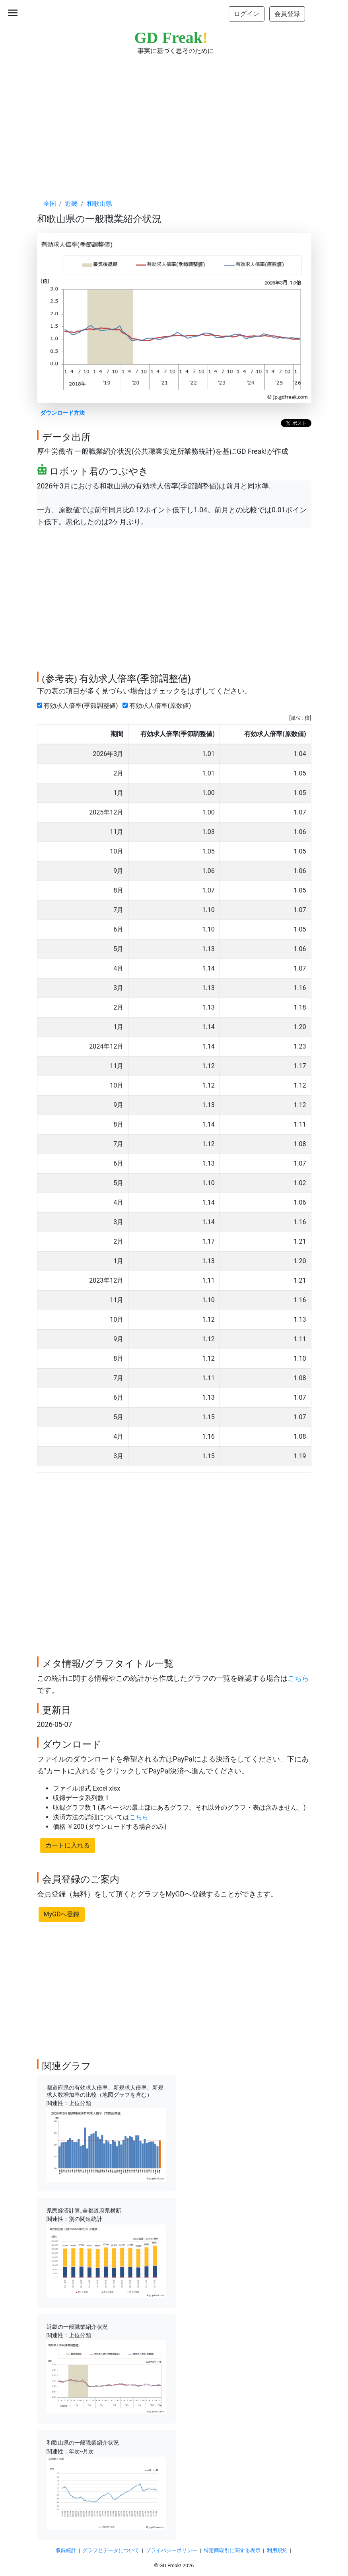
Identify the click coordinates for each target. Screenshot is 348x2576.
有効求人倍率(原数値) (158, 705)
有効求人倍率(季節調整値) (79, 705)
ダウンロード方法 (62, 413)
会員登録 (287, 14)
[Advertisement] (174, 119)
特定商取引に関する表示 (232, 2550)
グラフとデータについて (110, 2550)
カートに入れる (67, 1845)
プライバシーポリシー (171, 2550)
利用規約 (277, 2550)
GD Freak (171, 38)
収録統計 (66, 2550)
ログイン (246, 14)
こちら (298, 1678)
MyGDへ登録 (62, 1914)
